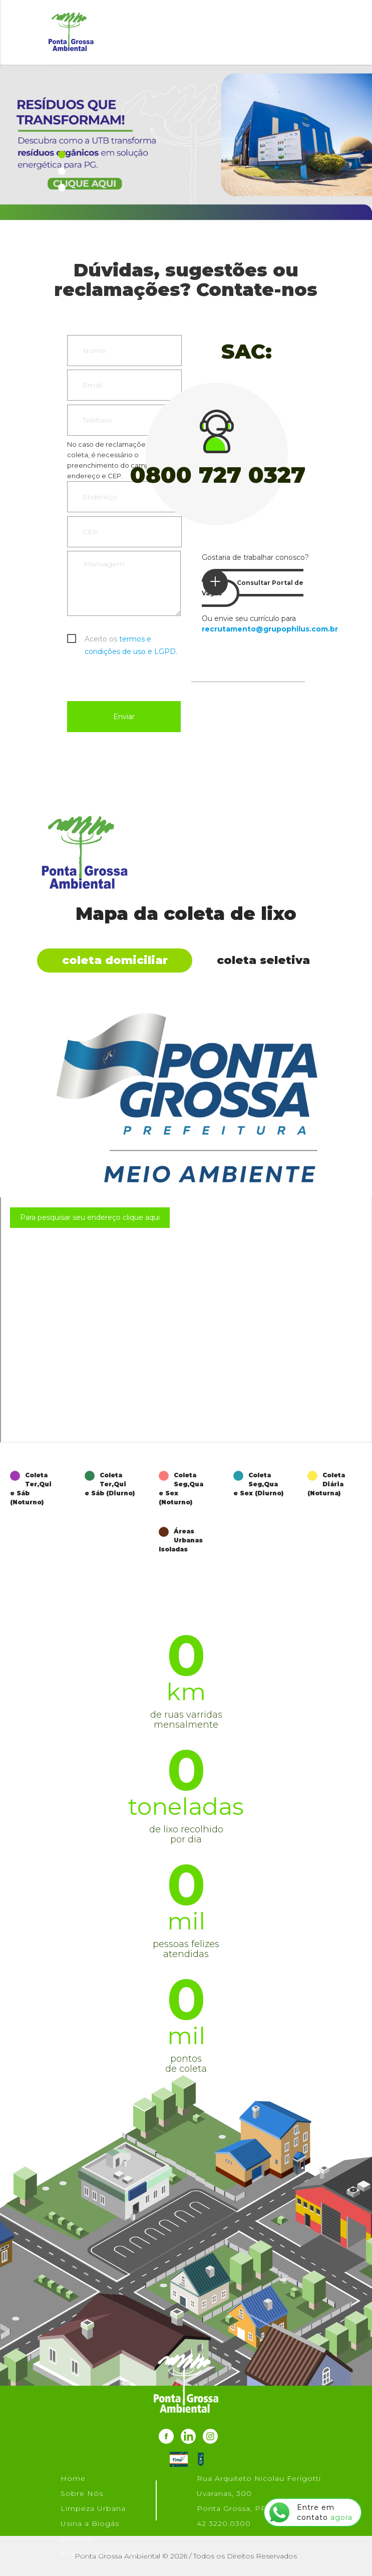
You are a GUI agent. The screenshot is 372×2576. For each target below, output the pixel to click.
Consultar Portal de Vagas (252, 583)
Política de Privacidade (106, 2553)
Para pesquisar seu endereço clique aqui (90, 1217)
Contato (77, 2538)
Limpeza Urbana (93, 2508)
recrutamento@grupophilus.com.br (270, 628)
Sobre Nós (82, 2493)
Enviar (124, 716)
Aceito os (131, 640)
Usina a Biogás (90, 2523)
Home (73, 2478)
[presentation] (143, 676)
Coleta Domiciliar (115, 960)
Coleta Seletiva (263, 960)
